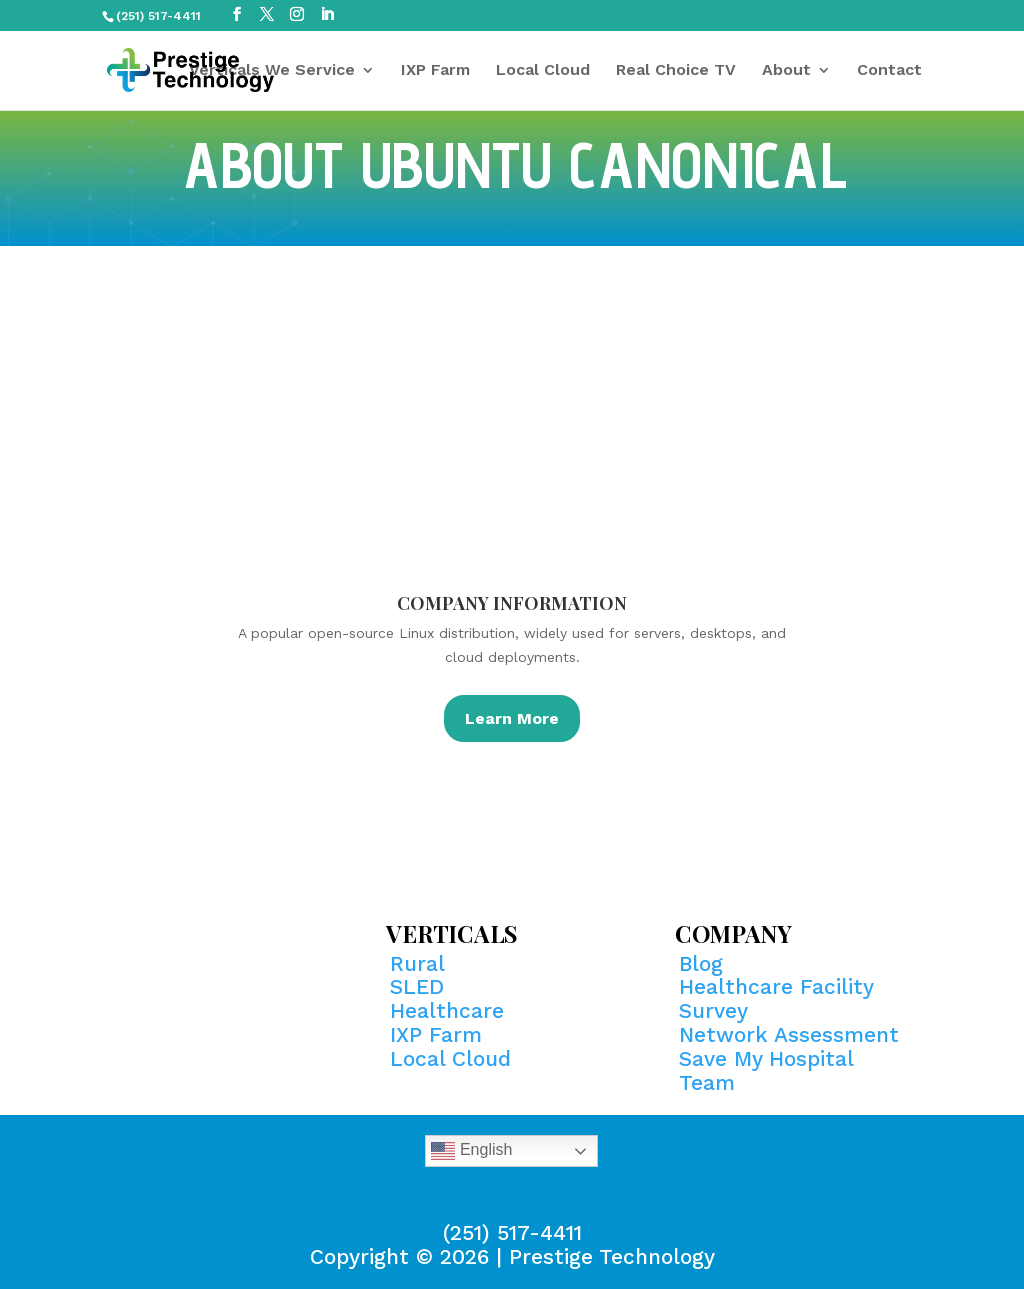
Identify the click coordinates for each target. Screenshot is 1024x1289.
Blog (701, 963)
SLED (417, 986)
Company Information (512, 603)
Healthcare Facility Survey (776, 998)
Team (707, 1082)
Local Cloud (543, 71)
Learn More (512, 718)
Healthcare (447, 1010)
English (471, 1151)
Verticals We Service (272, 71)
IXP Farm (435, 71)
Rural (417, 963)
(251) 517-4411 (512, 1232)
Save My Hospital (766, 1058)
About (786, 71)
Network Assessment (789, 1034)
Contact (889, 71)
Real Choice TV (676, 71)
